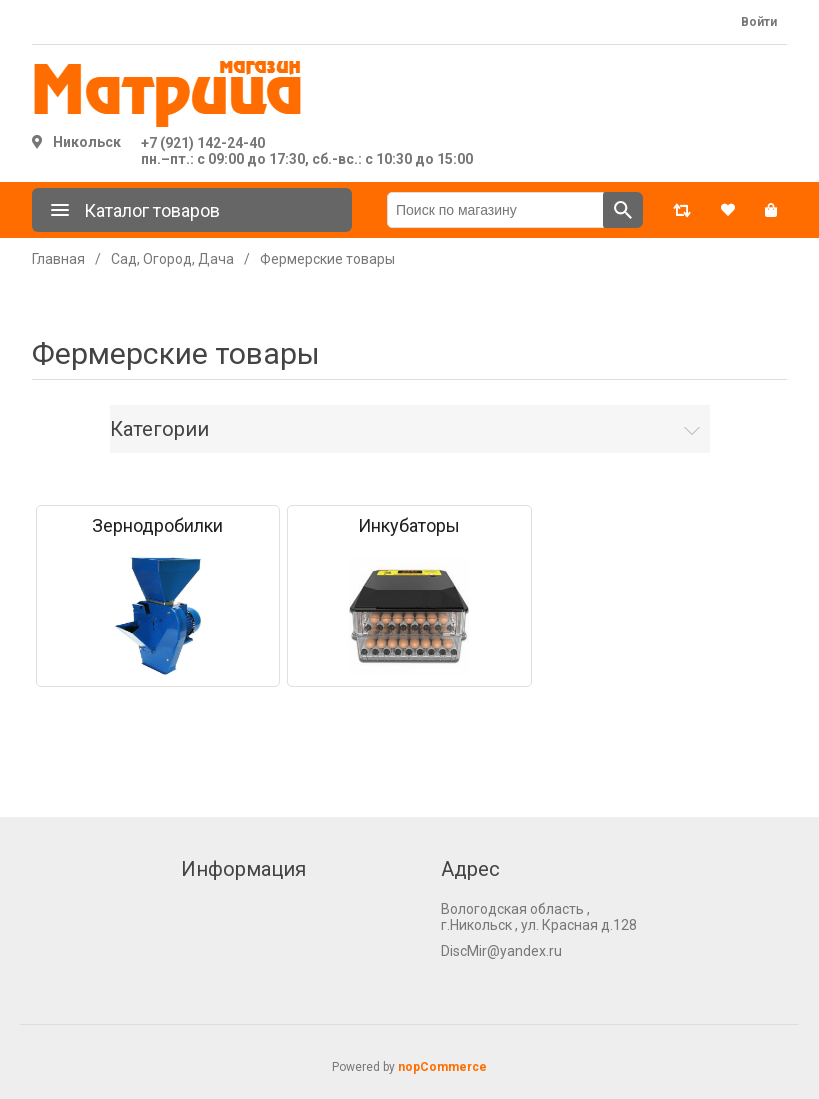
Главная (58, 259)
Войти (759, 22)
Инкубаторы (409, 526)
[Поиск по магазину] (495, 210)
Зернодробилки (157, 526)
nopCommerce (442, 1067)
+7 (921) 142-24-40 (203, 143)
